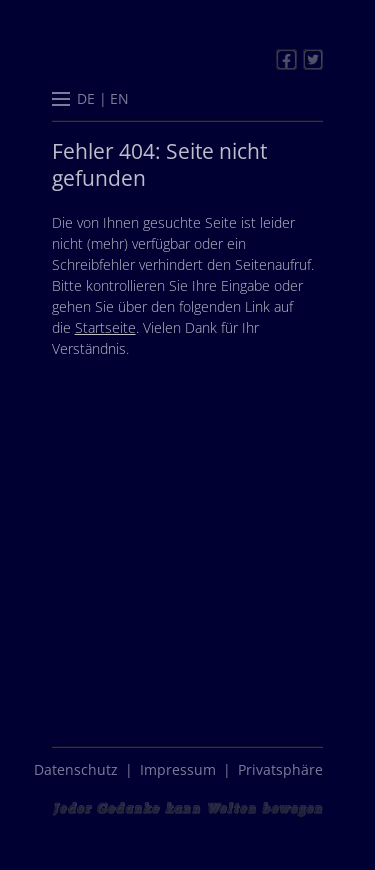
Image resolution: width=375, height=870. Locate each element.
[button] (61, 101)
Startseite (105, 327)
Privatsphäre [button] (280, 769)
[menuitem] (86, 98)
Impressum (178, 769)
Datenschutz (76, 769)
